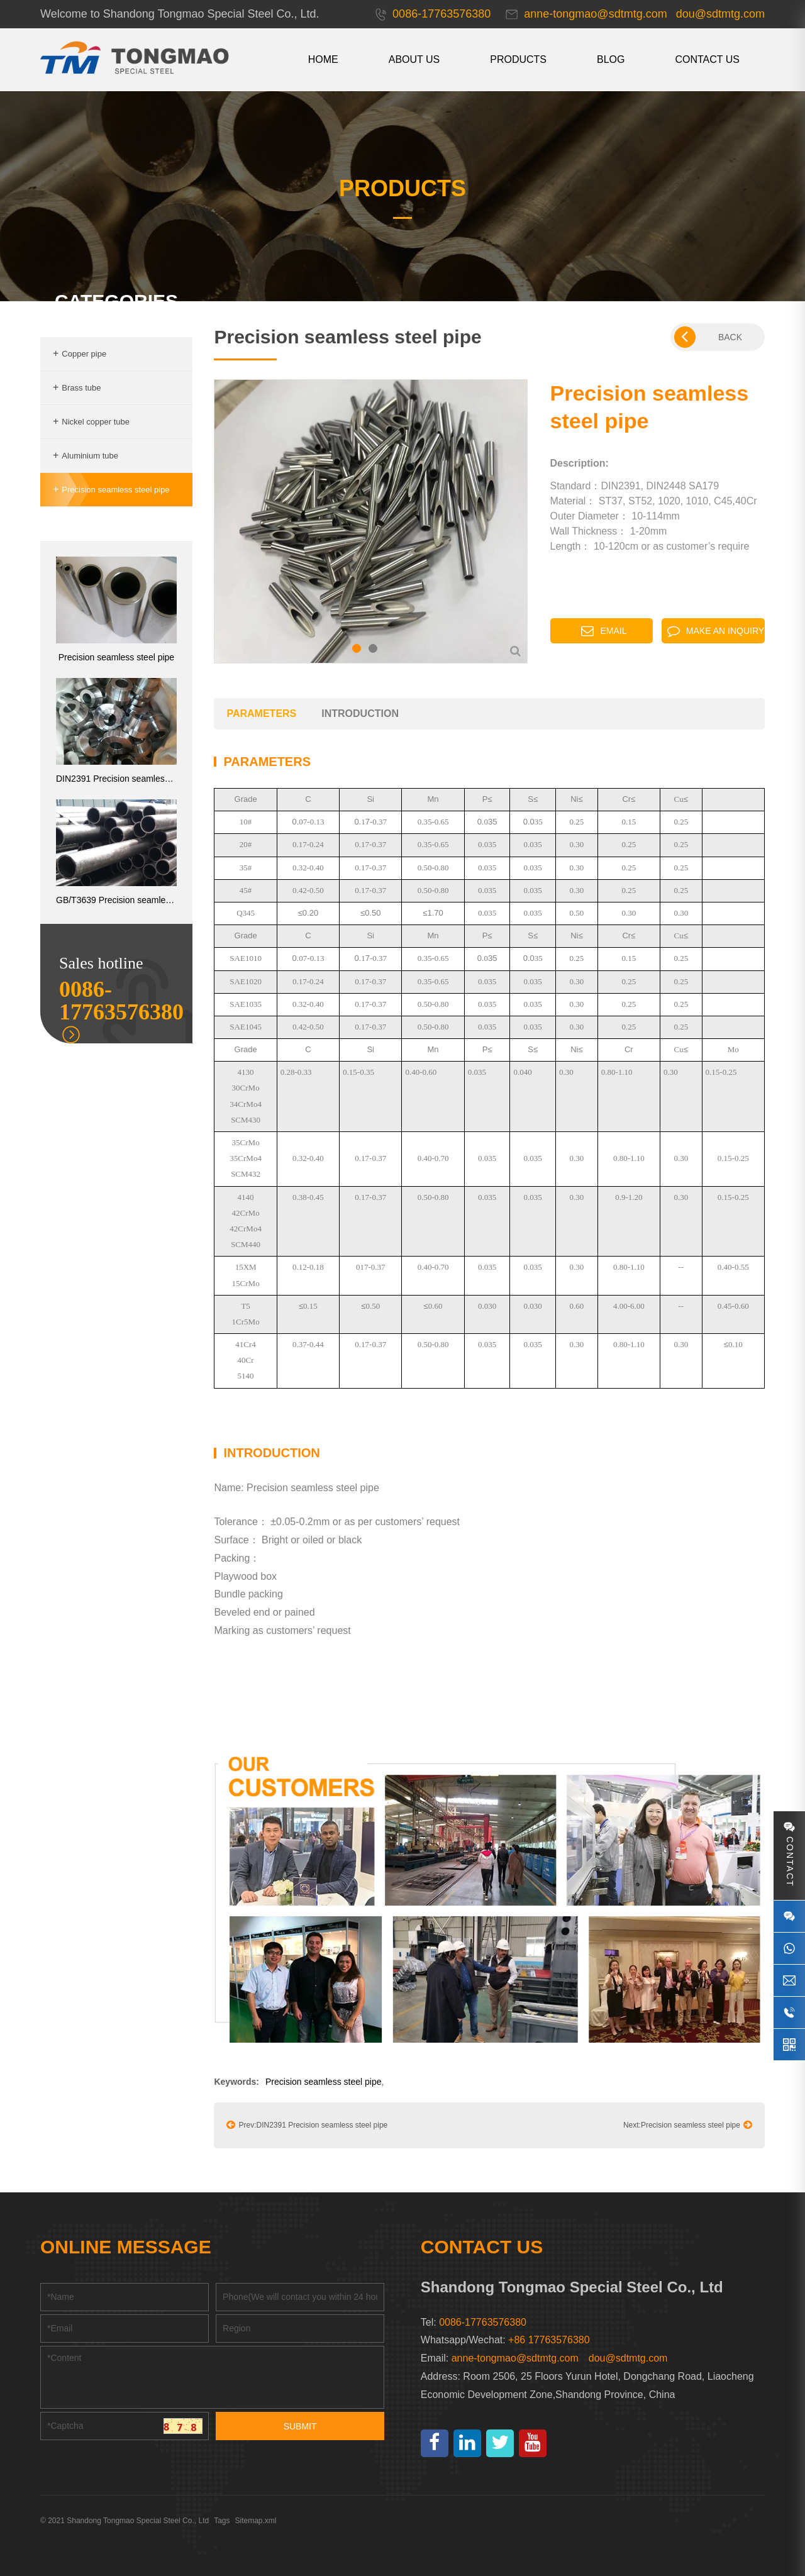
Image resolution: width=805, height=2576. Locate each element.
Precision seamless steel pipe (111, 489)
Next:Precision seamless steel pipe (687, 2124)
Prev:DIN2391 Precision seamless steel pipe (306, 2124)
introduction (360, 713)
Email (603, 631)
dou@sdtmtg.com (628, 2358)
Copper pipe (79, 353)
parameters (261, 713)
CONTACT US (707, 59)
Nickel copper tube (91, 421)
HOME (323, 59)
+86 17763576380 (548, 2339)
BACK (708, 337)
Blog (611, 59)
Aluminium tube (85, 455)
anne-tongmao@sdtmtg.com (515, 2358)
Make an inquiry (715, 631)
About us (414, 59)
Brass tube (77, 387)
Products (518, 59)
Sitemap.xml (256, 2520)
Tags (222, 2520)
